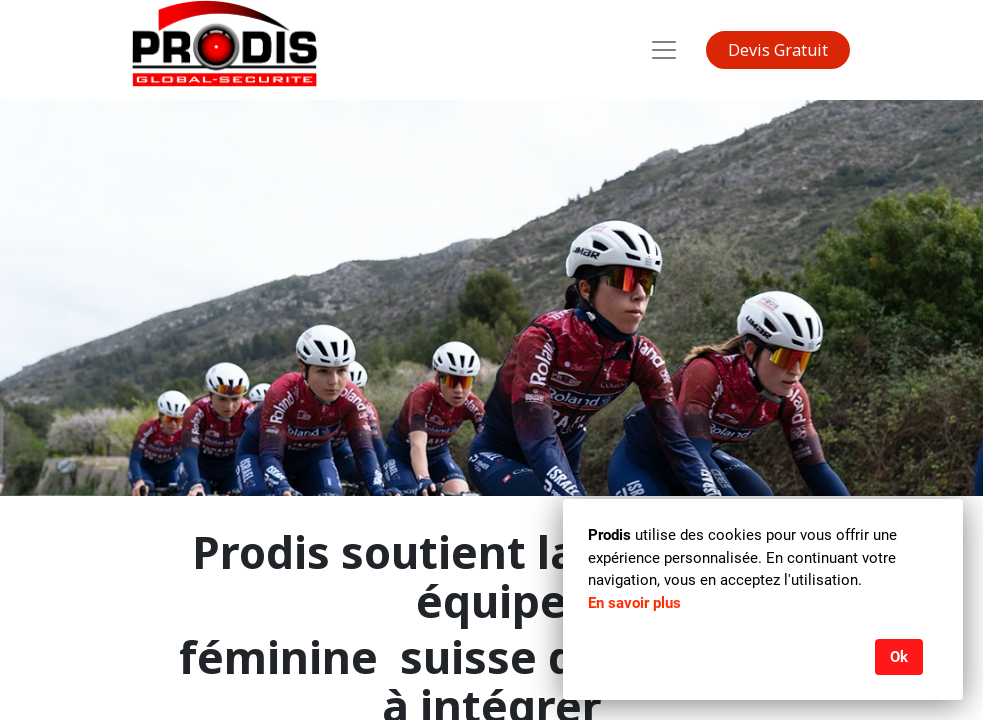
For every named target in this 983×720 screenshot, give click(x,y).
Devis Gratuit (778, 50)
